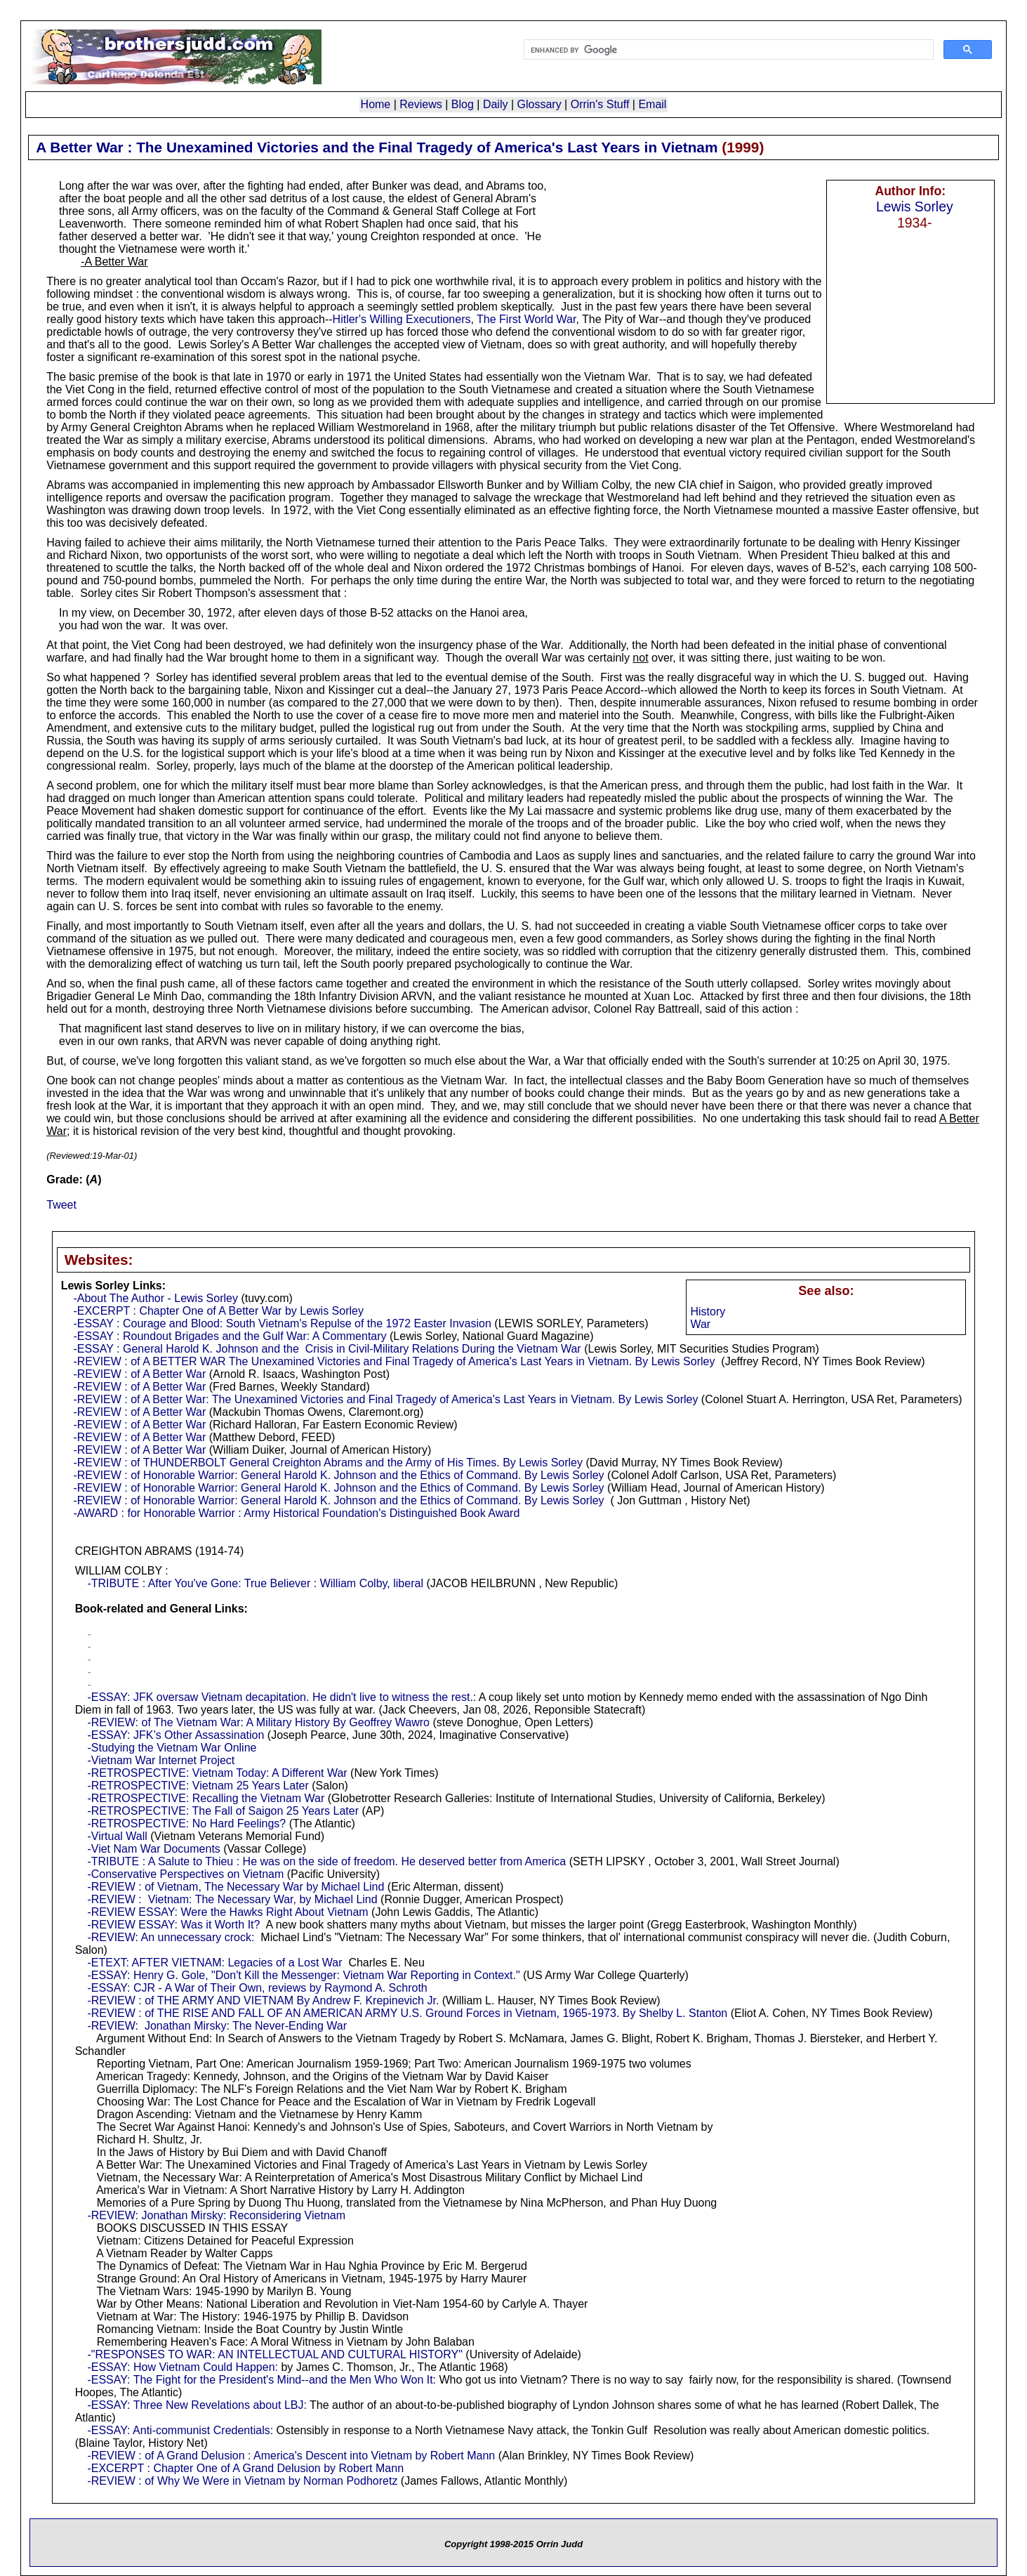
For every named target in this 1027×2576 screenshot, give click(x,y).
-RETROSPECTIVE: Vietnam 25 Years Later (197, 1786)
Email (652, 104)
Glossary (539, 104)
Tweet (61, 1205)
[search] (727, 50)
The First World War (526, 319)
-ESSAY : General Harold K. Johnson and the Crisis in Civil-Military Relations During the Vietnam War (327, 1349)
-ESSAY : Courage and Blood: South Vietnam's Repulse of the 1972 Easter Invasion (282, 1323)
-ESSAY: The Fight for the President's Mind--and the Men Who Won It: (261, 2380)
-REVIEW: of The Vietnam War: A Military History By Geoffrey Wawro (258, 1722)
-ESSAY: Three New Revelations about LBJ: (196, 2405)
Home (376, 104)
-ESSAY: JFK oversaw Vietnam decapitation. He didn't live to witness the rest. (279, 1697)
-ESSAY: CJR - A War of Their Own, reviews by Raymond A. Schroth (257, 1988)
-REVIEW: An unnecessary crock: (170, 1937)
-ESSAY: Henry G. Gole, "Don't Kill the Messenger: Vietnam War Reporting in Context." (303, 1975)
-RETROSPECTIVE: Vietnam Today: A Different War (217, 1773)
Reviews (420, 104)
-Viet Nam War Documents (153, 1849)
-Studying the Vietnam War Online (171, 1748)
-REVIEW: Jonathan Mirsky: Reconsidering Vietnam (216, 2215)
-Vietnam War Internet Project (160, 1760)
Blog (462, 104)
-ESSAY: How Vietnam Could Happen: (182, 2367)
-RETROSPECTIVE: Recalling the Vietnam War (205, 1798)
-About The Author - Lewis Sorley (155, 1298)
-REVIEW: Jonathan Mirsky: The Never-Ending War (217, 2026)
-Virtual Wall (117, 1836)
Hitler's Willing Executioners (402, 319)
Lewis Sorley (914, 206)
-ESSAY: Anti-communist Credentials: (180, 2430)
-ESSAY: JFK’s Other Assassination (175, 1735)
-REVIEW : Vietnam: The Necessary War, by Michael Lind (232, 1899)
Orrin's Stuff (600, 104)
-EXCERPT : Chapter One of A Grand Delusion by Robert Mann (245, 2468)
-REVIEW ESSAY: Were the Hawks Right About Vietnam (227, 1912)
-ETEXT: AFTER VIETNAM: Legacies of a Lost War (214, 1963)
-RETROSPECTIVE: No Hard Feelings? (186, 1823)
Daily (495, 104)
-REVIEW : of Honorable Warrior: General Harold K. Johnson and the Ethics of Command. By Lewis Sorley (338, 1475)
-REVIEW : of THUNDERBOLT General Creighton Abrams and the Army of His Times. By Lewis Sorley (328, 1462)
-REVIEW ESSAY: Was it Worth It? (173, 1925)
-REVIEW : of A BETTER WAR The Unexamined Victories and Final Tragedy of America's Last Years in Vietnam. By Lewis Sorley (394, 1361)
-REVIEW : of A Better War (139, 1374)
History (707, 1311)
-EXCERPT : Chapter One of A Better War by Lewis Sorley (218, 1311)
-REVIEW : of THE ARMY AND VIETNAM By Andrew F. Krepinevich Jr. (263, 2000)
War (700, 1324)
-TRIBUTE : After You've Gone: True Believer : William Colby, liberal (255, 1583)
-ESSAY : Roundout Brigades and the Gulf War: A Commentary (229, 1336)
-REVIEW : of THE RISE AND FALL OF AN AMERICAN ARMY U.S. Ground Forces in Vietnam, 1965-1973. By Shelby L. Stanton (407, 2013)
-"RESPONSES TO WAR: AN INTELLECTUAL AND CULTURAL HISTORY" (274, 2354)
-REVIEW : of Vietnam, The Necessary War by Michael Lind (235, 1887)
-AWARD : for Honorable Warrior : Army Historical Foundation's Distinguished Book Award (296, 1513)
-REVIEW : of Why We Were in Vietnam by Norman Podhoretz (242, 2481)
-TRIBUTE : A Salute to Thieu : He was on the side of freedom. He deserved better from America (326, 1861)
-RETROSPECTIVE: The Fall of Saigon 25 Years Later (223, 1811)
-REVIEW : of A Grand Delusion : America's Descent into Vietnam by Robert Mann (291, 2456)
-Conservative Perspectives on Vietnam (185, 1874)
